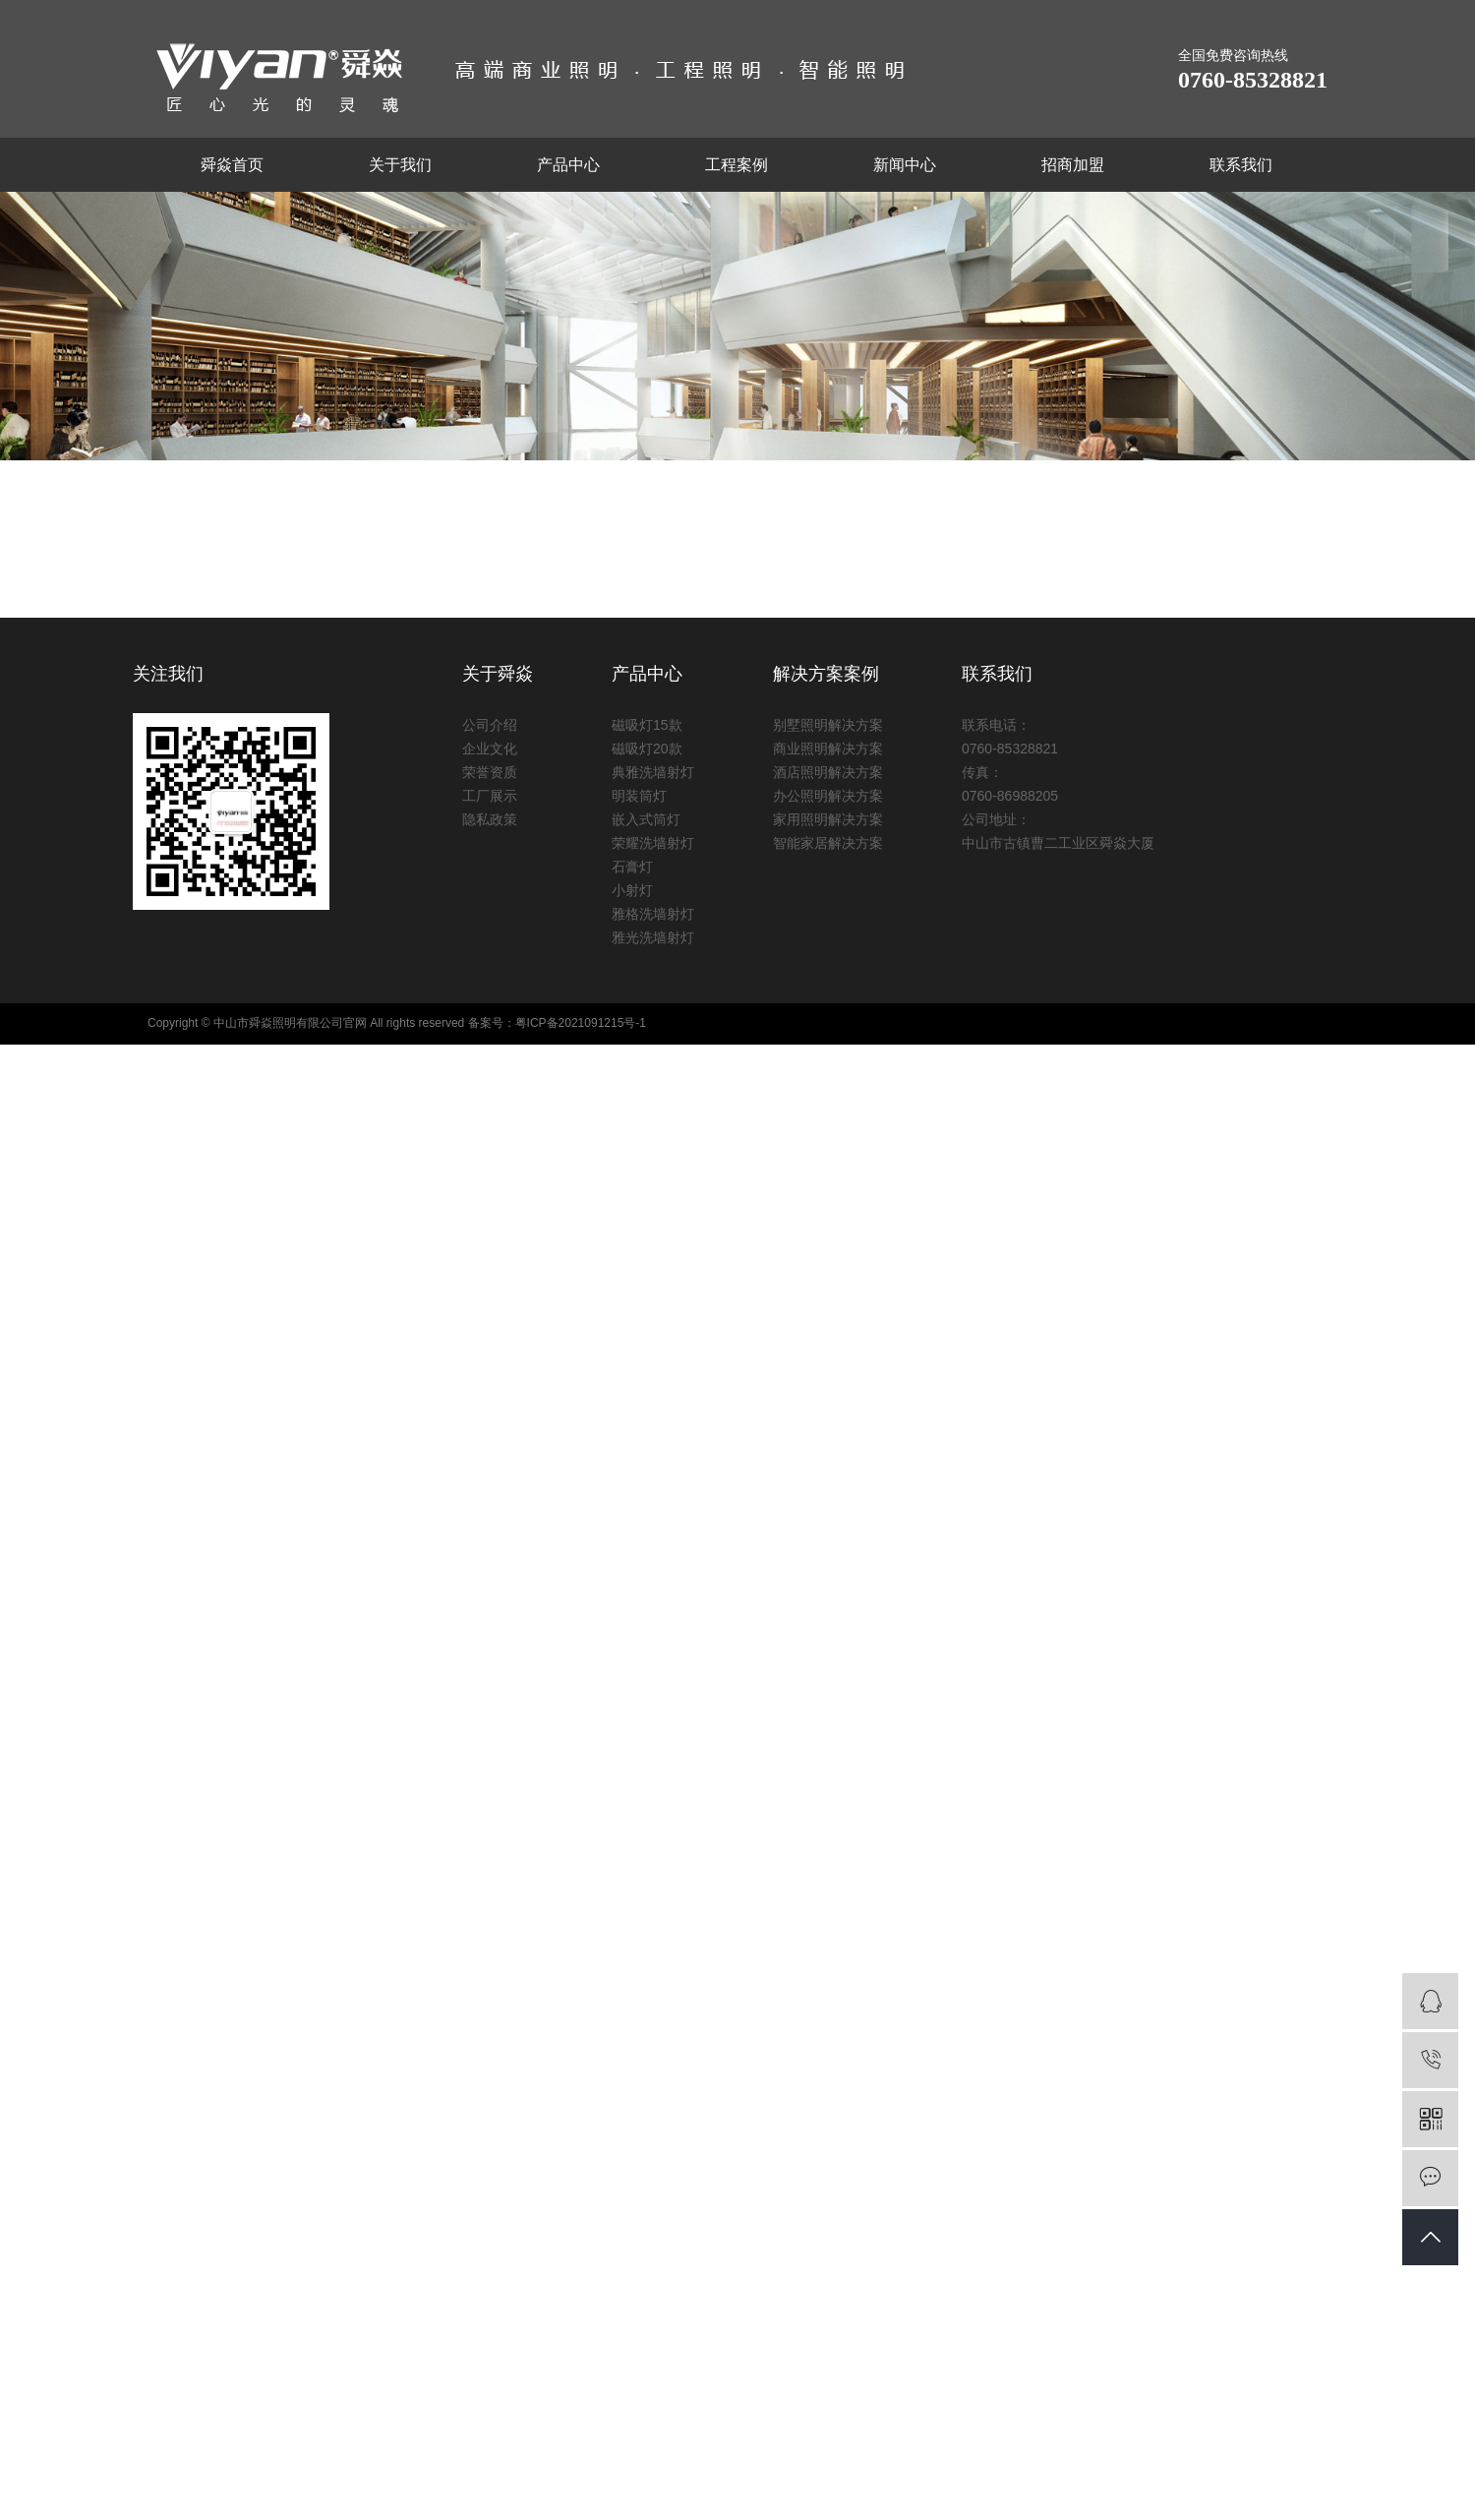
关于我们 (400, 164)
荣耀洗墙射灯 (653, 843)
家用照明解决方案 (828, 819)
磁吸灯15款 (647, 725)
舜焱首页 (232, 164)
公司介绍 (489, 725)
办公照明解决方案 (828, 796)
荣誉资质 (489, 772)
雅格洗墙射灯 (653, 914)
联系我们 (1241, 164)
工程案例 (736, 164)
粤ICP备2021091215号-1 (580, 1023)
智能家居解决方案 (828, 843)
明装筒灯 (639, 796)
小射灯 (632, 890)
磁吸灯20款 (647, 748)
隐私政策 (489, 819)
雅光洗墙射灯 (653, 937)
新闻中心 (904, 164)
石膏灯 (632, 866)
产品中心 (568, 164)
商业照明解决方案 (828, 748)
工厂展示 (489, 796)
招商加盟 (1072, 164)
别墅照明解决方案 (828, 725)
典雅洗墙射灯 (653, 772)
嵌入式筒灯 (646, 819)
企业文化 (489, 748)
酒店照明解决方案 (828, 772)
